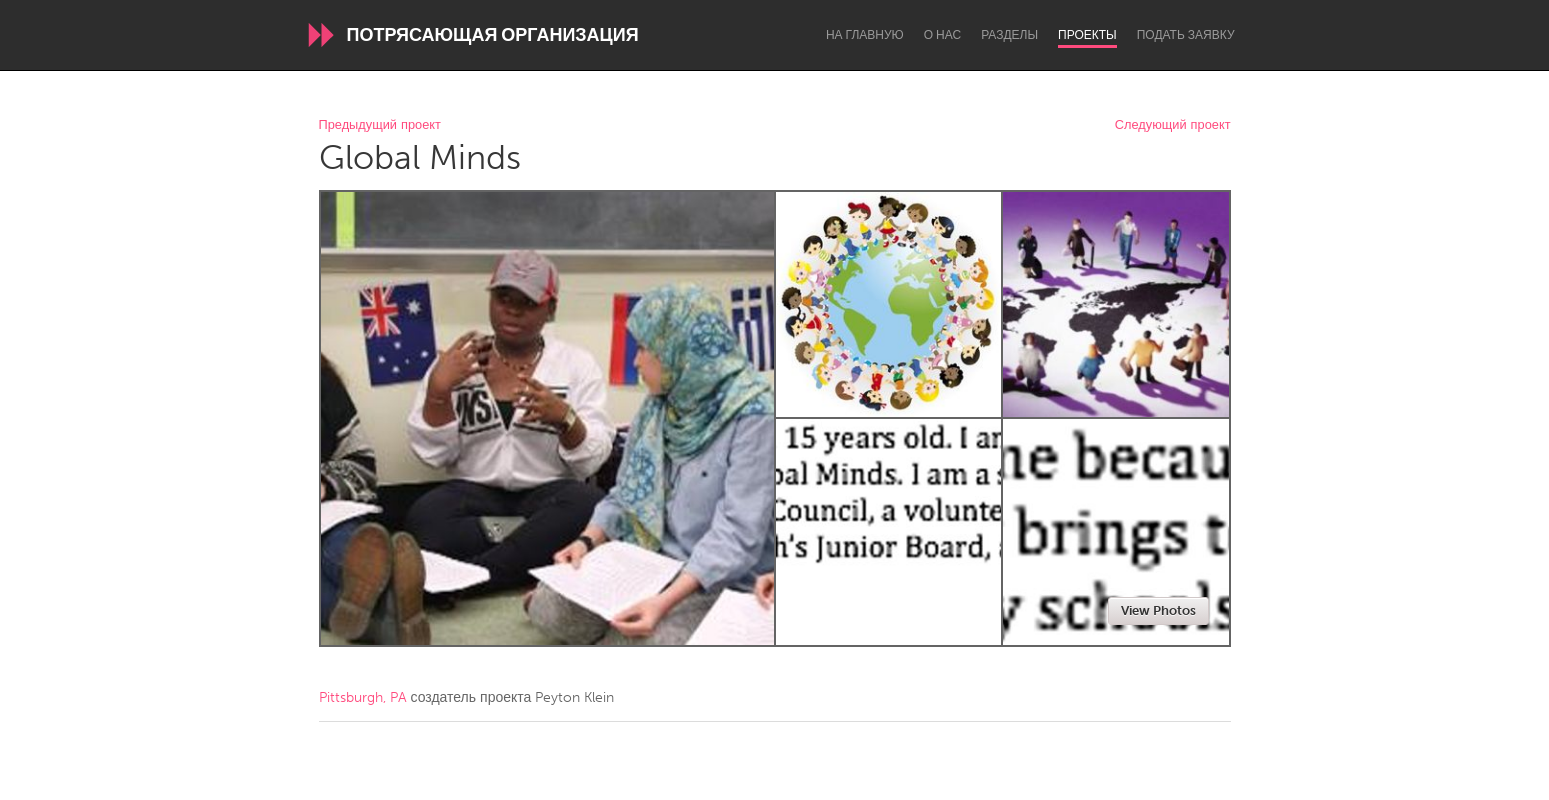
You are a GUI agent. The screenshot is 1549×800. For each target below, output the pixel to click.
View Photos (1158, 610)
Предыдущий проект (380, 125)
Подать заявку (1186, 35)
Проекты (1087, 35)
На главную (865, 35)
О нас (942, 35)
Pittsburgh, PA (363, 697)
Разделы (1009, 35)
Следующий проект (1173, 125)
